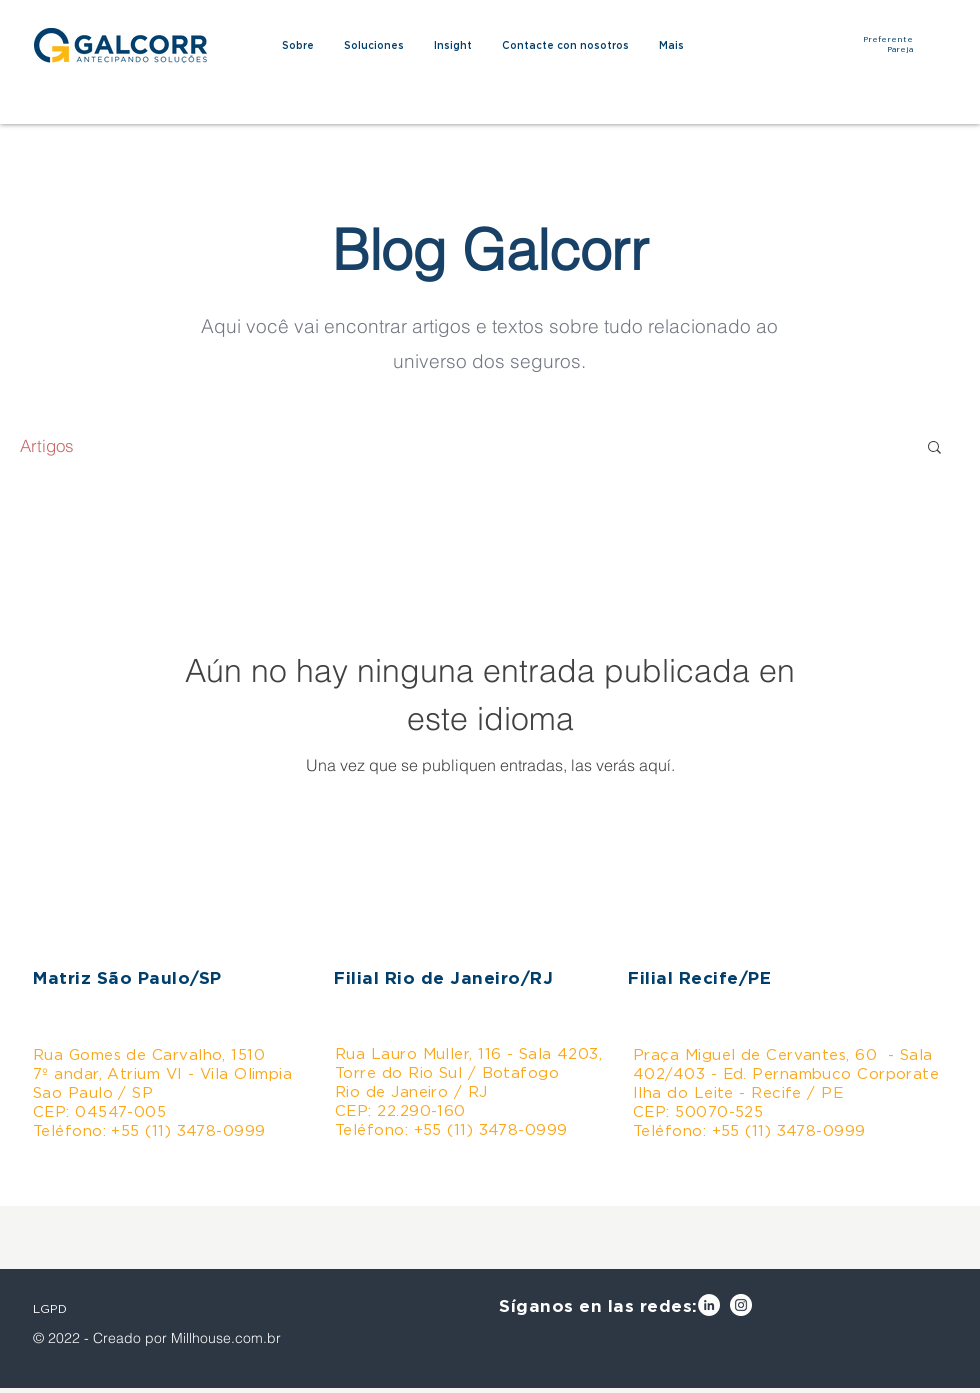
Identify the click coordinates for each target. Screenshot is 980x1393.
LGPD (50, 1308)
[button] (934, 448)
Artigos (47, 445)
